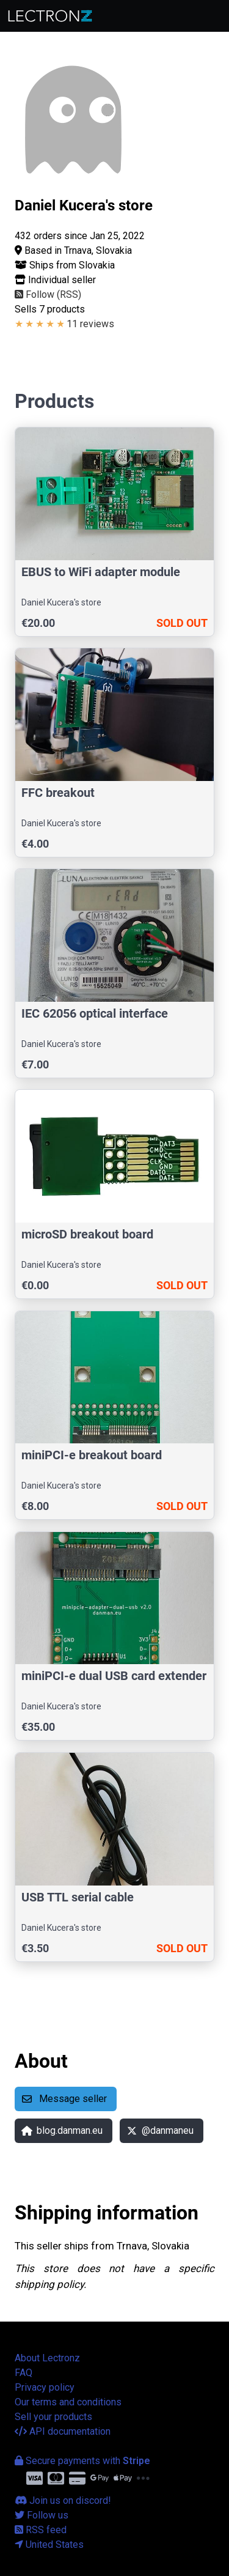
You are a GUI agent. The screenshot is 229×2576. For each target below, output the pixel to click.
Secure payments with (82, 2461)
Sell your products (53, 2416)
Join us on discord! (63, 2500)
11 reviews (90, 324)
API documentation (63, 2431)
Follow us (41, 2515)
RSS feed (41, 2530)
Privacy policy (45, 2387)
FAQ (23, 2372)
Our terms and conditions (68, 2402)
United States (49, 2544)
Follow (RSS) (48, 294)
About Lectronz (47, 2358)
